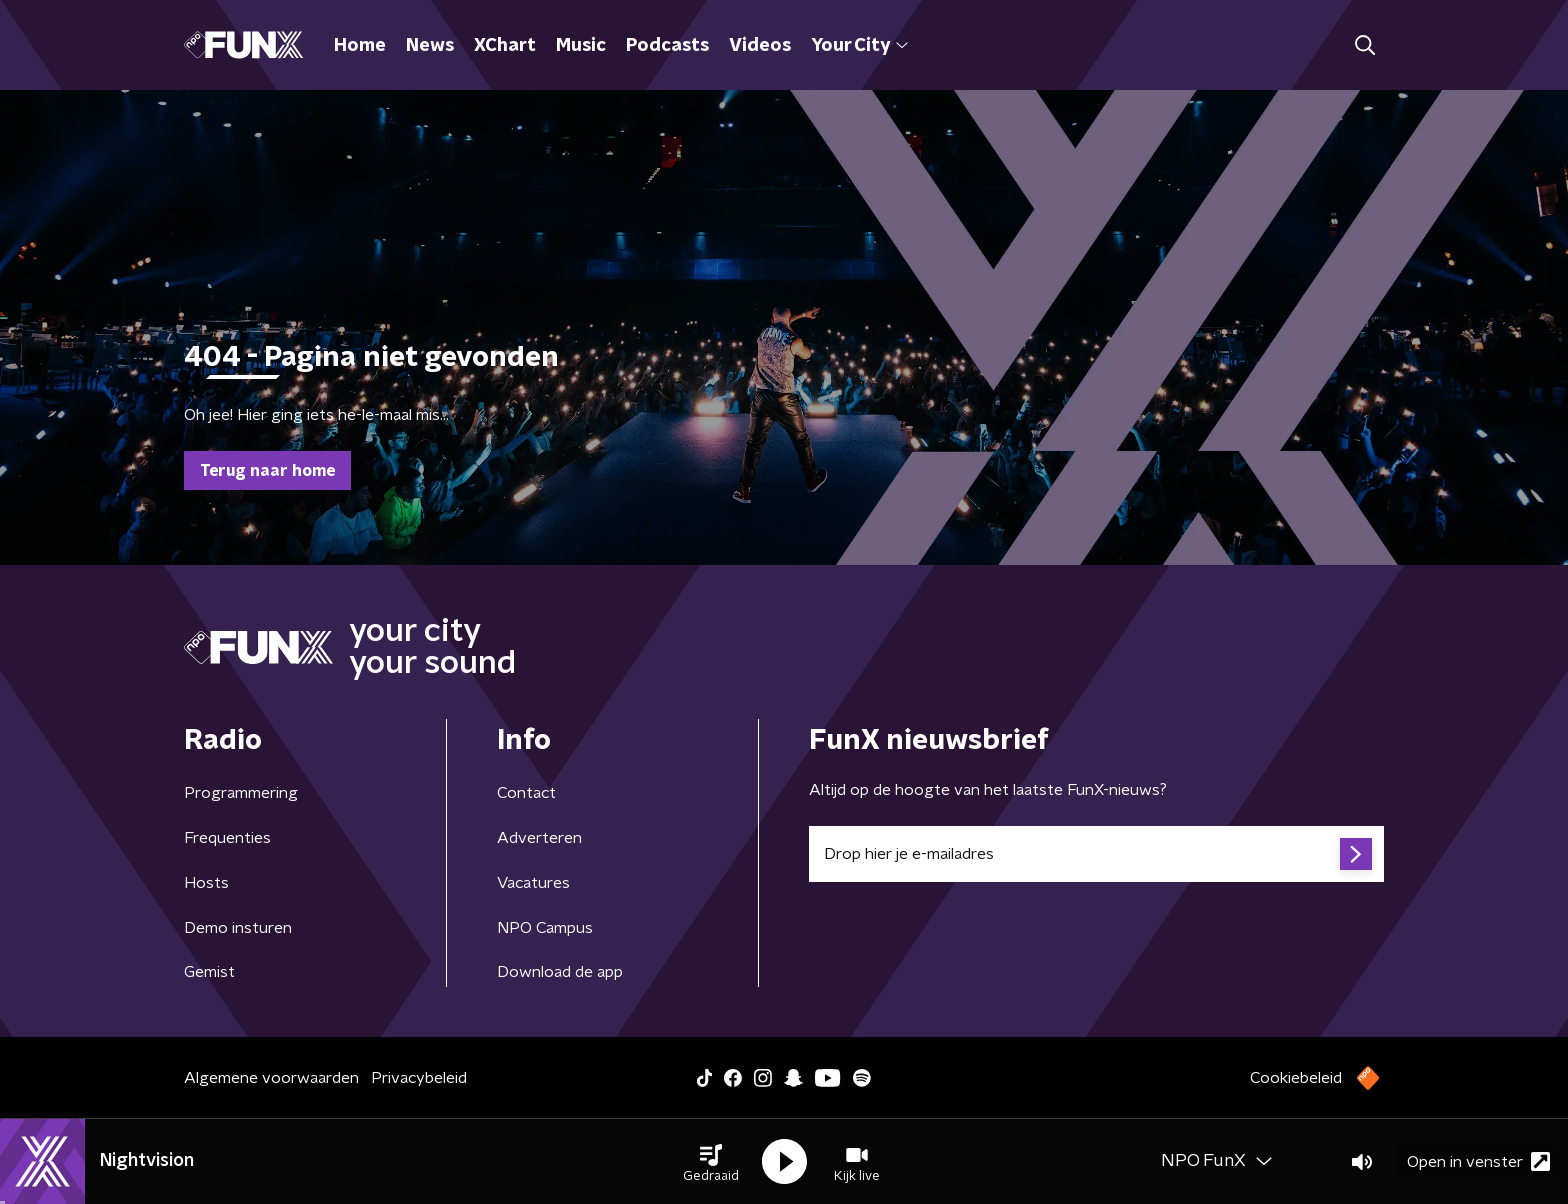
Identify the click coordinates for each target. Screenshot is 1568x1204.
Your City (859, 46)
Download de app (560, 972)
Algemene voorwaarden (271, 1078)
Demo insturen (238, 928)
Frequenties (227, 838)
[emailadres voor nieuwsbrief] (1096, 854)
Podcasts (667, 46)
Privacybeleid (419, 1078)
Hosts (206, 883)
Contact (526, 793)
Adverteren (539, 838)
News (430, 46)
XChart (505, 46)
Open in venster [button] (1478, 1161)
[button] (711, 1162)
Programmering (241, 793)
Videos (760, 46)
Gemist (209, 972)
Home (360, 46)
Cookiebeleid (1296, 1078)
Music (581, 46)
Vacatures (533, 883)
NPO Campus (545, 928)
